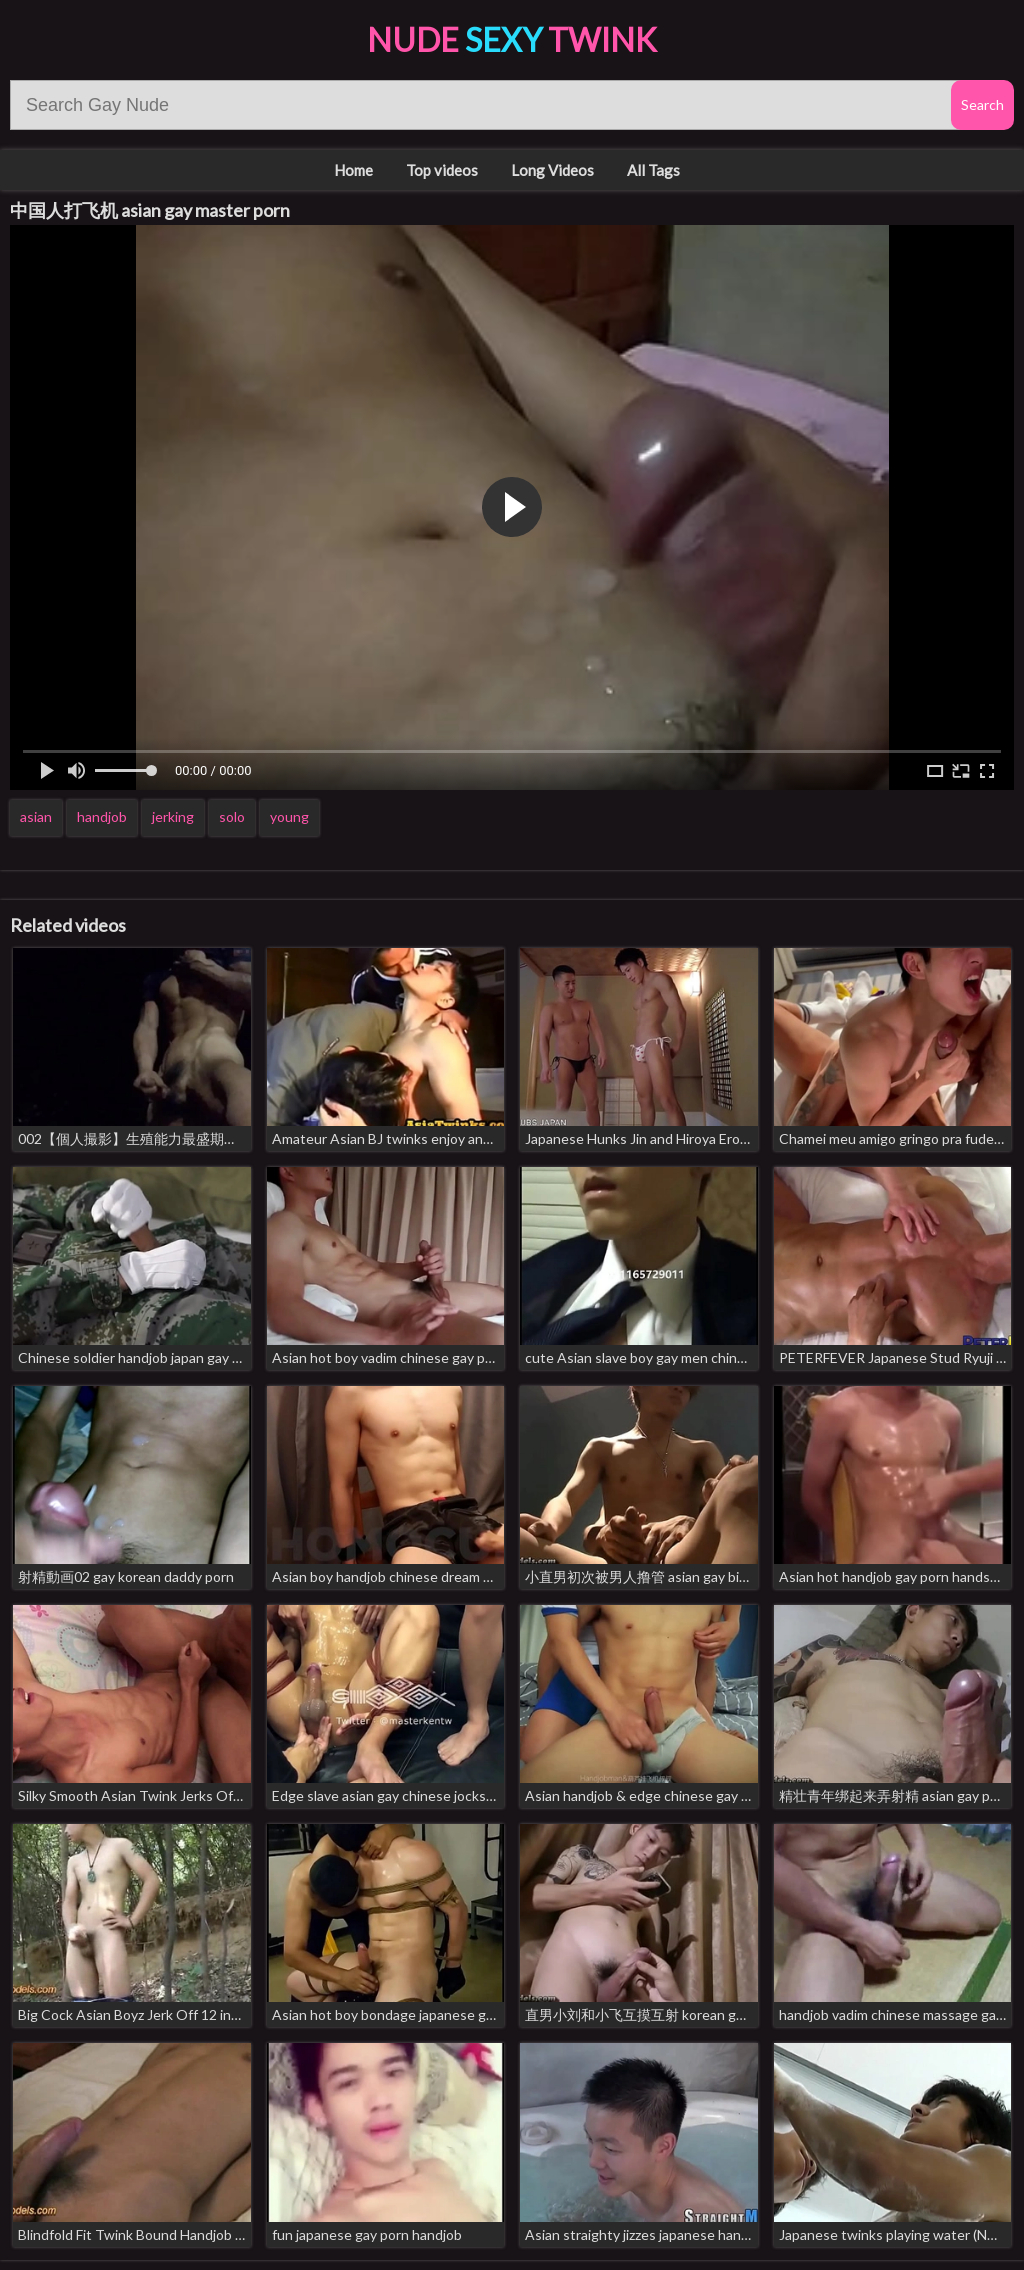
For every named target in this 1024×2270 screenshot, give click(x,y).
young (289, 816)
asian (36, 816)
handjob (102, 816)
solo (232, 816)
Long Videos (552, 170)
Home (353, 170)
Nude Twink (512, 39)
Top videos (442, 170)
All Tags (653, 170)
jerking (173, 816)
